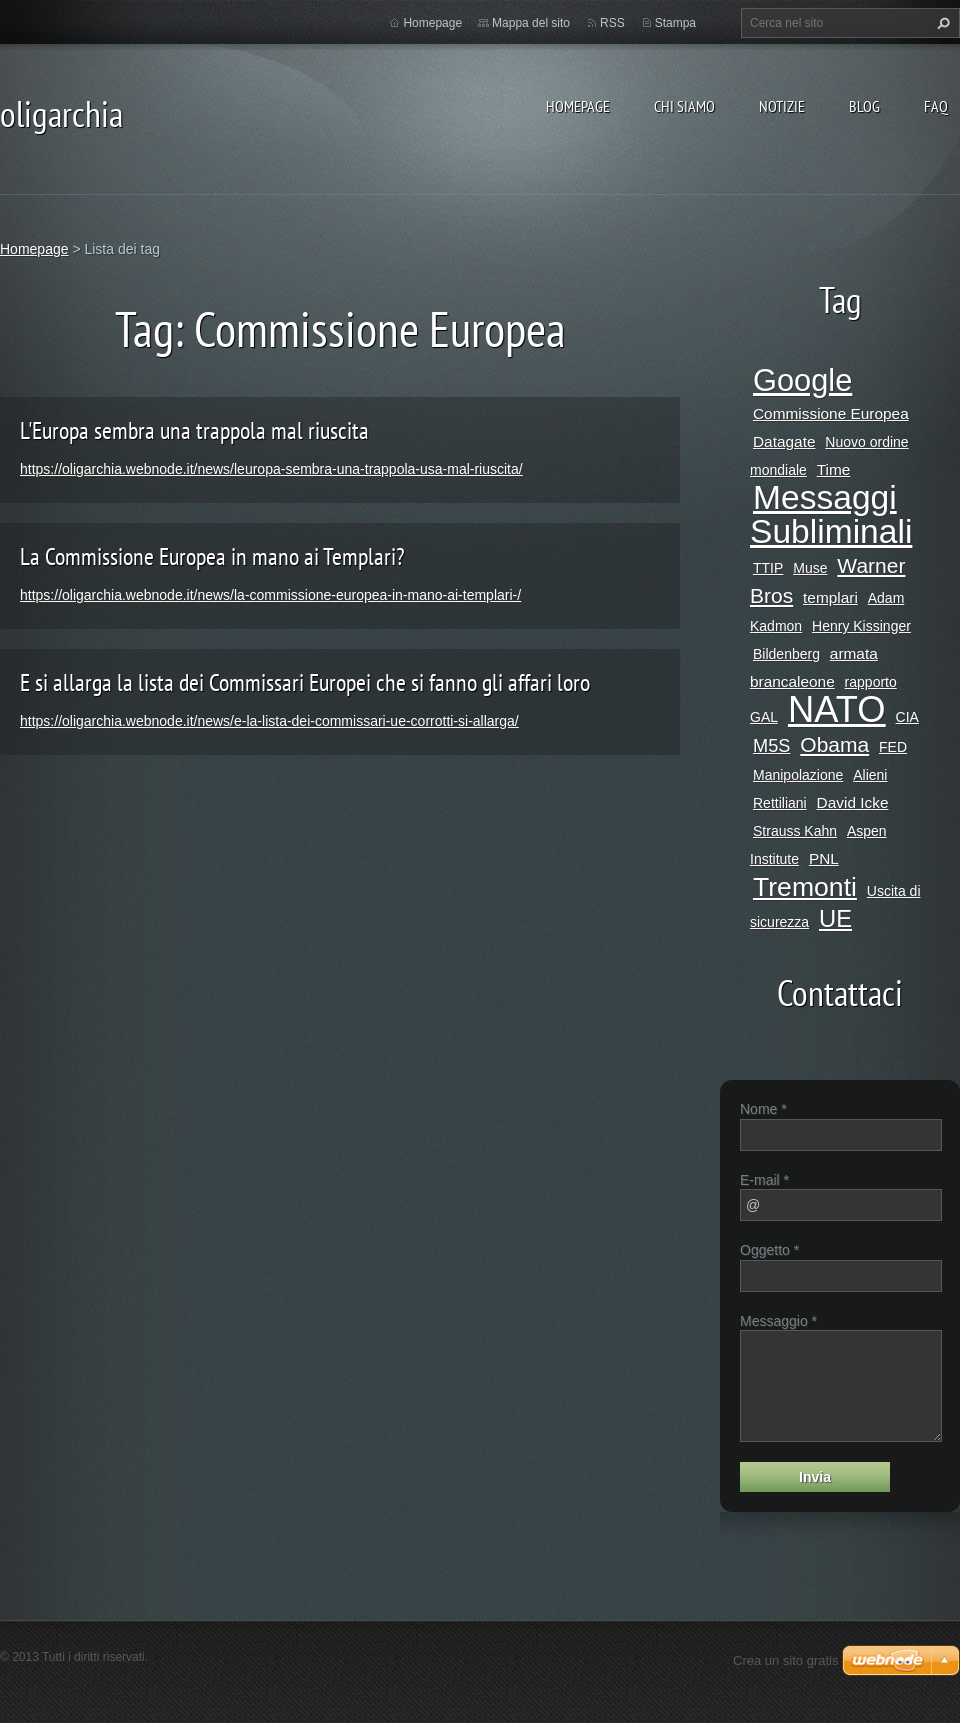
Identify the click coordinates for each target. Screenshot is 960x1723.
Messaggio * (778, 1321)
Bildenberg (786, 654)
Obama (834, 744)
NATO (837, 709)
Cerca (941, 23)
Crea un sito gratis (786, 1660)
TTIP (768, 568)
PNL (824, 858)
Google (802, 380)
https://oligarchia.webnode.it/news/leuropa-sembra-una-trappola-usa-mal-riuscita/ (271, 469)
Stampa (675, 23)
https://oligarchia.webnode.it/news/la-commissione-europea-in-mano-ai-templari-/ (270, 595)
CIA (907, 717)
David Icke (853, 802)
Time (834, 469)
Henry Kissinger (861, 626)
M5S (771, 746)
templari (830, 597)
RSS (612, 23)
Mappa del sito (531, 23)
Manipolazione (798, 775)
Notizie (782, 106)
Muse (810, 568)
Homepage (578, 106)
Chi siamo (684, 106)
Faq (936, 106)
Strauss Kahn (795, 831)
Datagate (784, 441)
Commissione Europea (831, 413)
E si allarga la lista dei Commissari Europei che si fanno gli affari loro (305, 682)
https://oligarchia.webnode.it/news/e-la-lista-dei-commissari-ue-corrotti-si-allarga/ (269, 721)
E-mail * (764, 1180)
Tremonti (805, 887)
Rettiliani (780, 803)
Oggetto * (769, 1250)
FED (893, 747)
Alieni (870, 775)
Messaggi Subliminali (831, 514)
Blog (864, 106)
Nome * (763, 1109)
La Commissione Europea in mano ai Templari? (212, 556)
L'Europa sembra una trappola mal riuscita (194, 430)
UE (835, 918)
